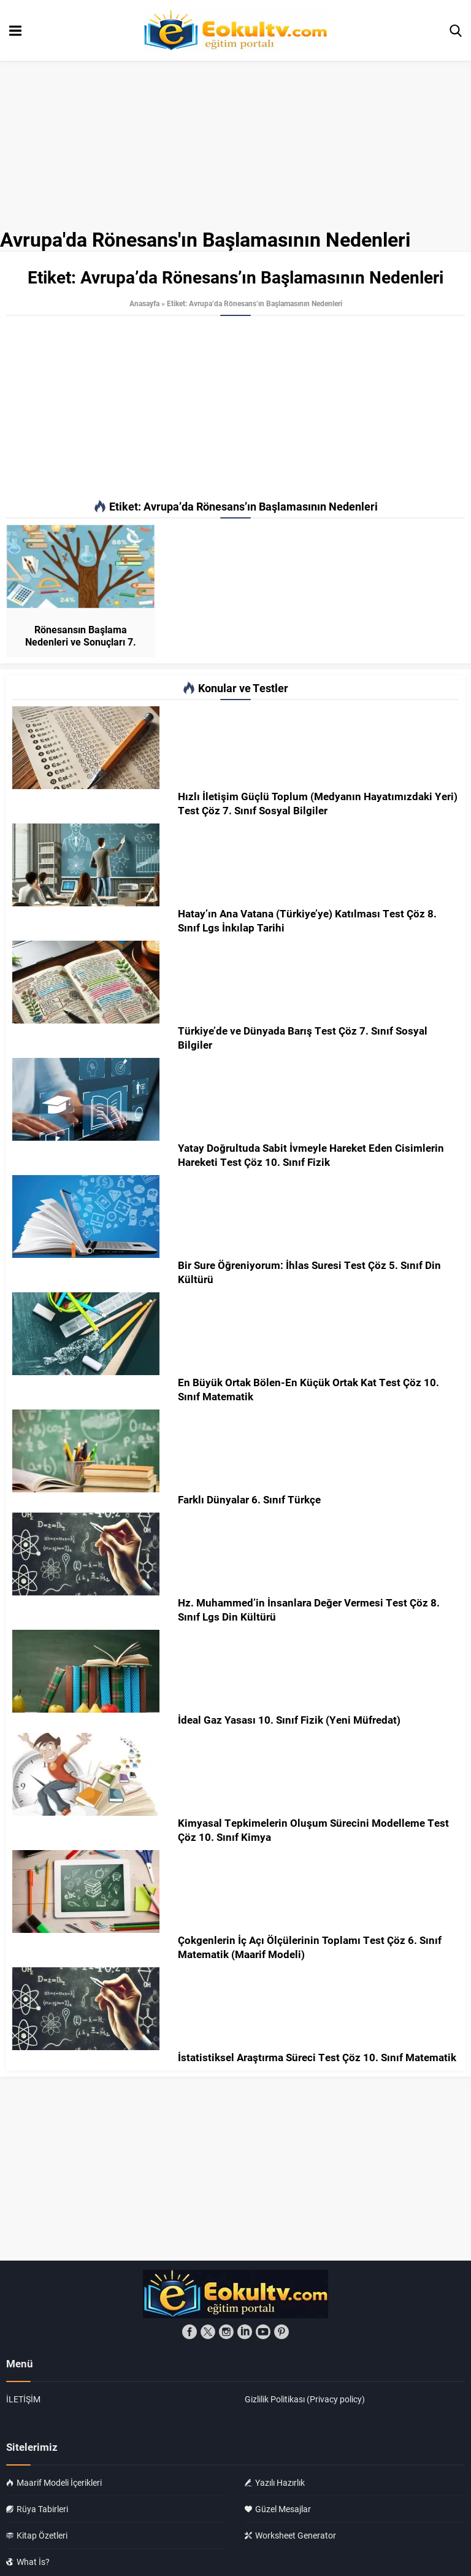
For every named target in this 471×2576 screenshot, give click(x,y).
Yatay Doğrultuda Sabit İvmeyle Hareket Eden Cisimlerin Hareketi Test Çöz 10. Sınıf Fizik (311, 1155)
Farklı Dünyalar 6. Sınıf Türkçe (249, 1499)
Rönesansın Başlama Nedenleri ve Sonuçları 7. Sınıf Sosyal (80, 641)
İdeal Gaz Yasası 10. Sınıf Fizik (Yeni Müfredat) (289, 1720)
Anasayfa (144, 303)
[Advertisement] (235, 408)
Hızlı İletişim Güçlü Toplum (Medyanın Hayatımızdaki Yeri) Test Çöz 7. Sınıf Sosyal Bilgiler (318, 803)
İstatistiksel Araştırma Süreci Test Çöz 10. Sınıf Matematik (317, 2057)
